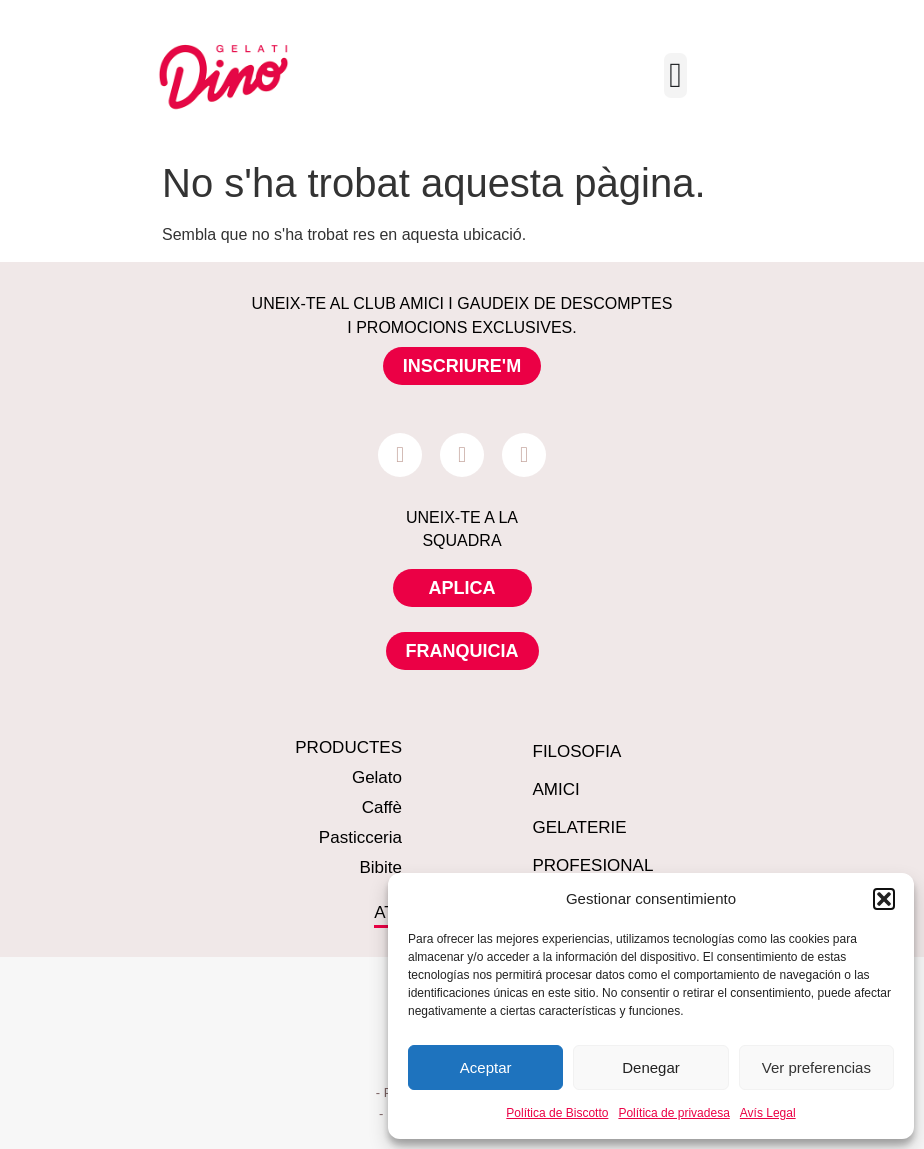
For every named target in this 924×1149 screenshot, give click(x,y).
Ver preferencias (816, 1067)
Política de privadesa (673, 1113)
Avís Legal (768, 1113)
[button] (884, 899)
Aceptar (486, 1067)
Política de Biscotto (557, 1113)
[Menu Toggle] (675, 75)
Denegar (651, 1067)
